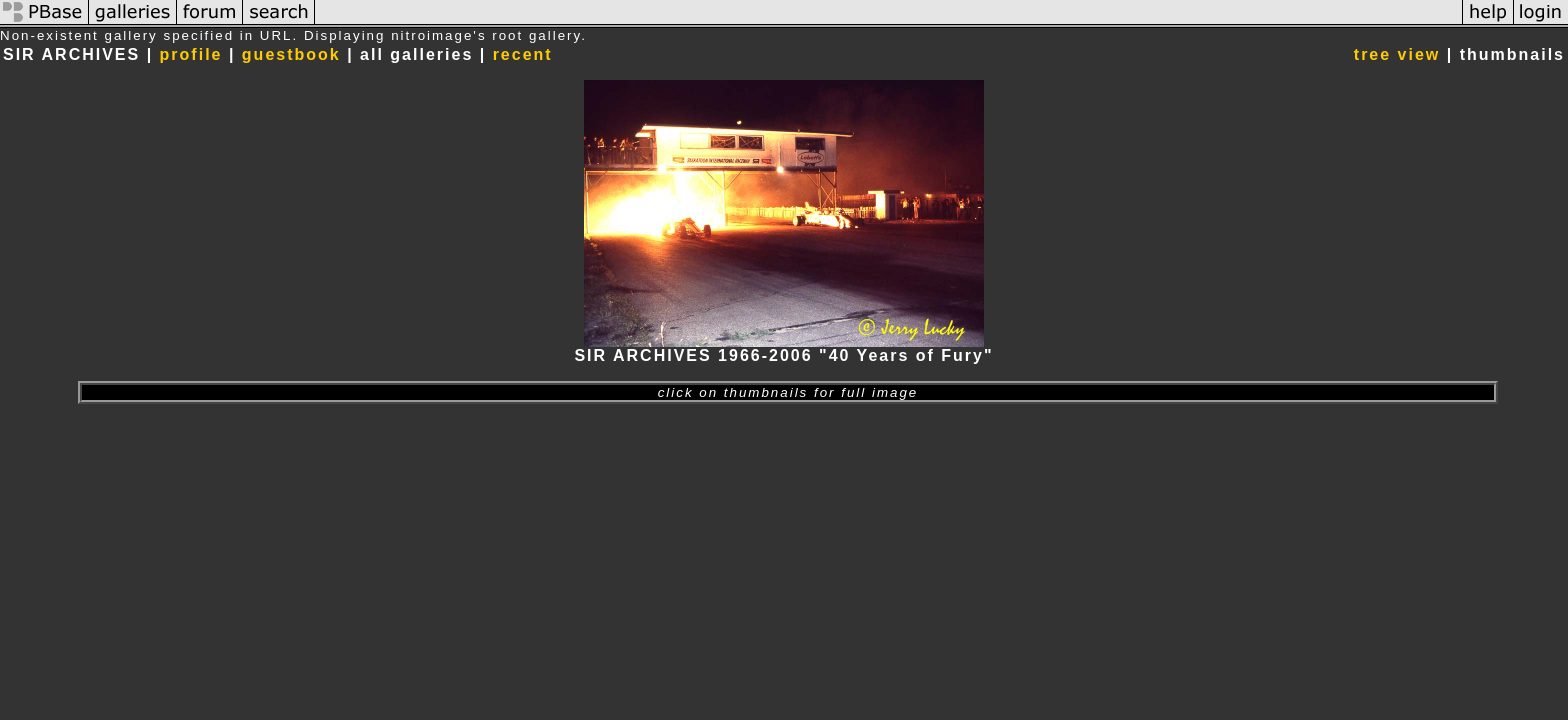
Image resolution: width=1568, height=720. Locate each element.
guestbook (291, 54)
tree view (1397, 54)
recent (523, 54)
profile (191, 54)
